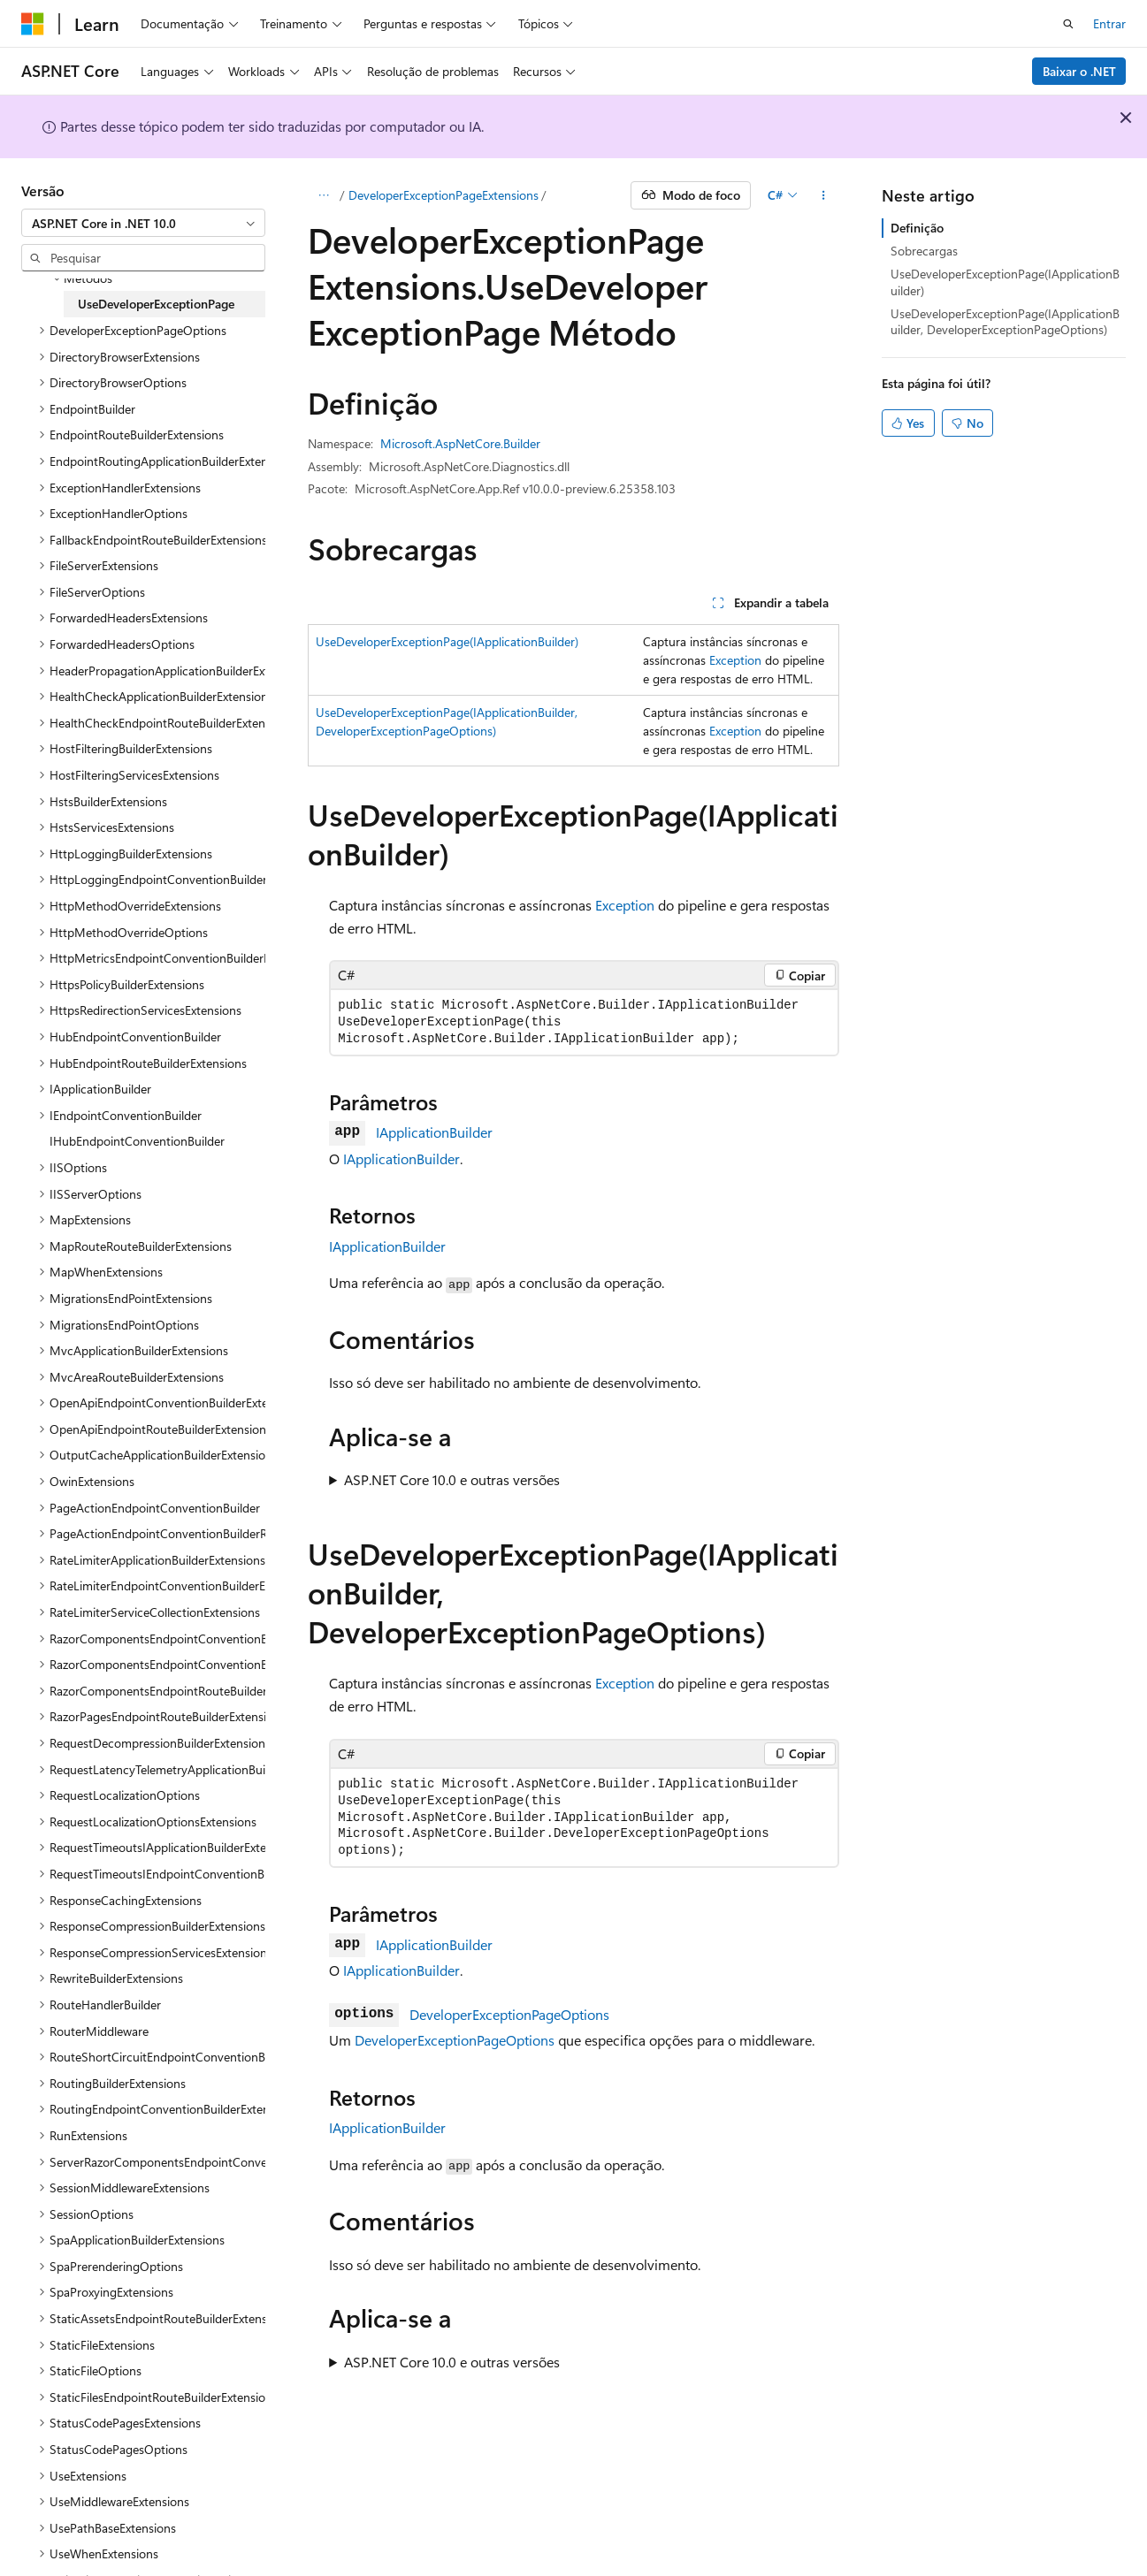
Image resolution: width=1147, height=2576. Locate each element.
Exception (735, 660)
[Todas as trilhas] (323, 195)
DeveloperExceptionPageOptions (509, 2014)
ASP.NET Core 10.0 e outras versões (452, 1479)
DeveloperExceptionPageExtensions (443, 195)
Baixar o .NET (1079, 71)
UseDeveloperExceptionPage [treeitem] (156, 303)
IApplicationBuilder (434, 1132)
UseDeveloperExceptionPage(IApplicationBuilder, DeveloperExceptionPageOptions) (1005, 321)
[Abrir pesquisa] (1068, 24)
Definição (917, 227)
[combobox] (143, 223)
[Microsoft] (32, 23)
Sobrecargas (924, 250)
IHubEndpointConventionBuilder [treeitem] (137, 1140)
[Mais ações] (823, 195)
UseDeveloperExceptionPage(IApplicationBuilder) (447, 641)
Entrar (1109, 23)
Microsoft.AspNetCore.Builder (460, 443)
